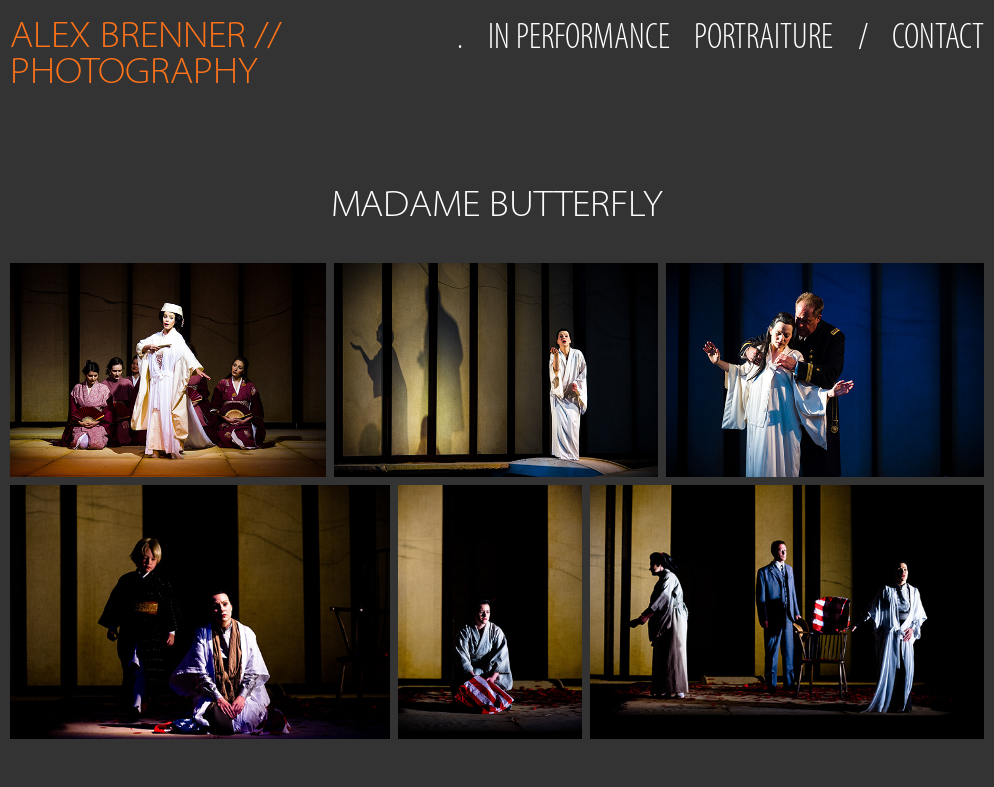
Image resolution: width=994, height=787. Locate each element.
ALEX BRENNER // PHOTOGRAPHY (150, 52)
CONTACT (938, 36)
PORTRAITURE (763, 36)
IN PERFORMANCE (579, 36)
